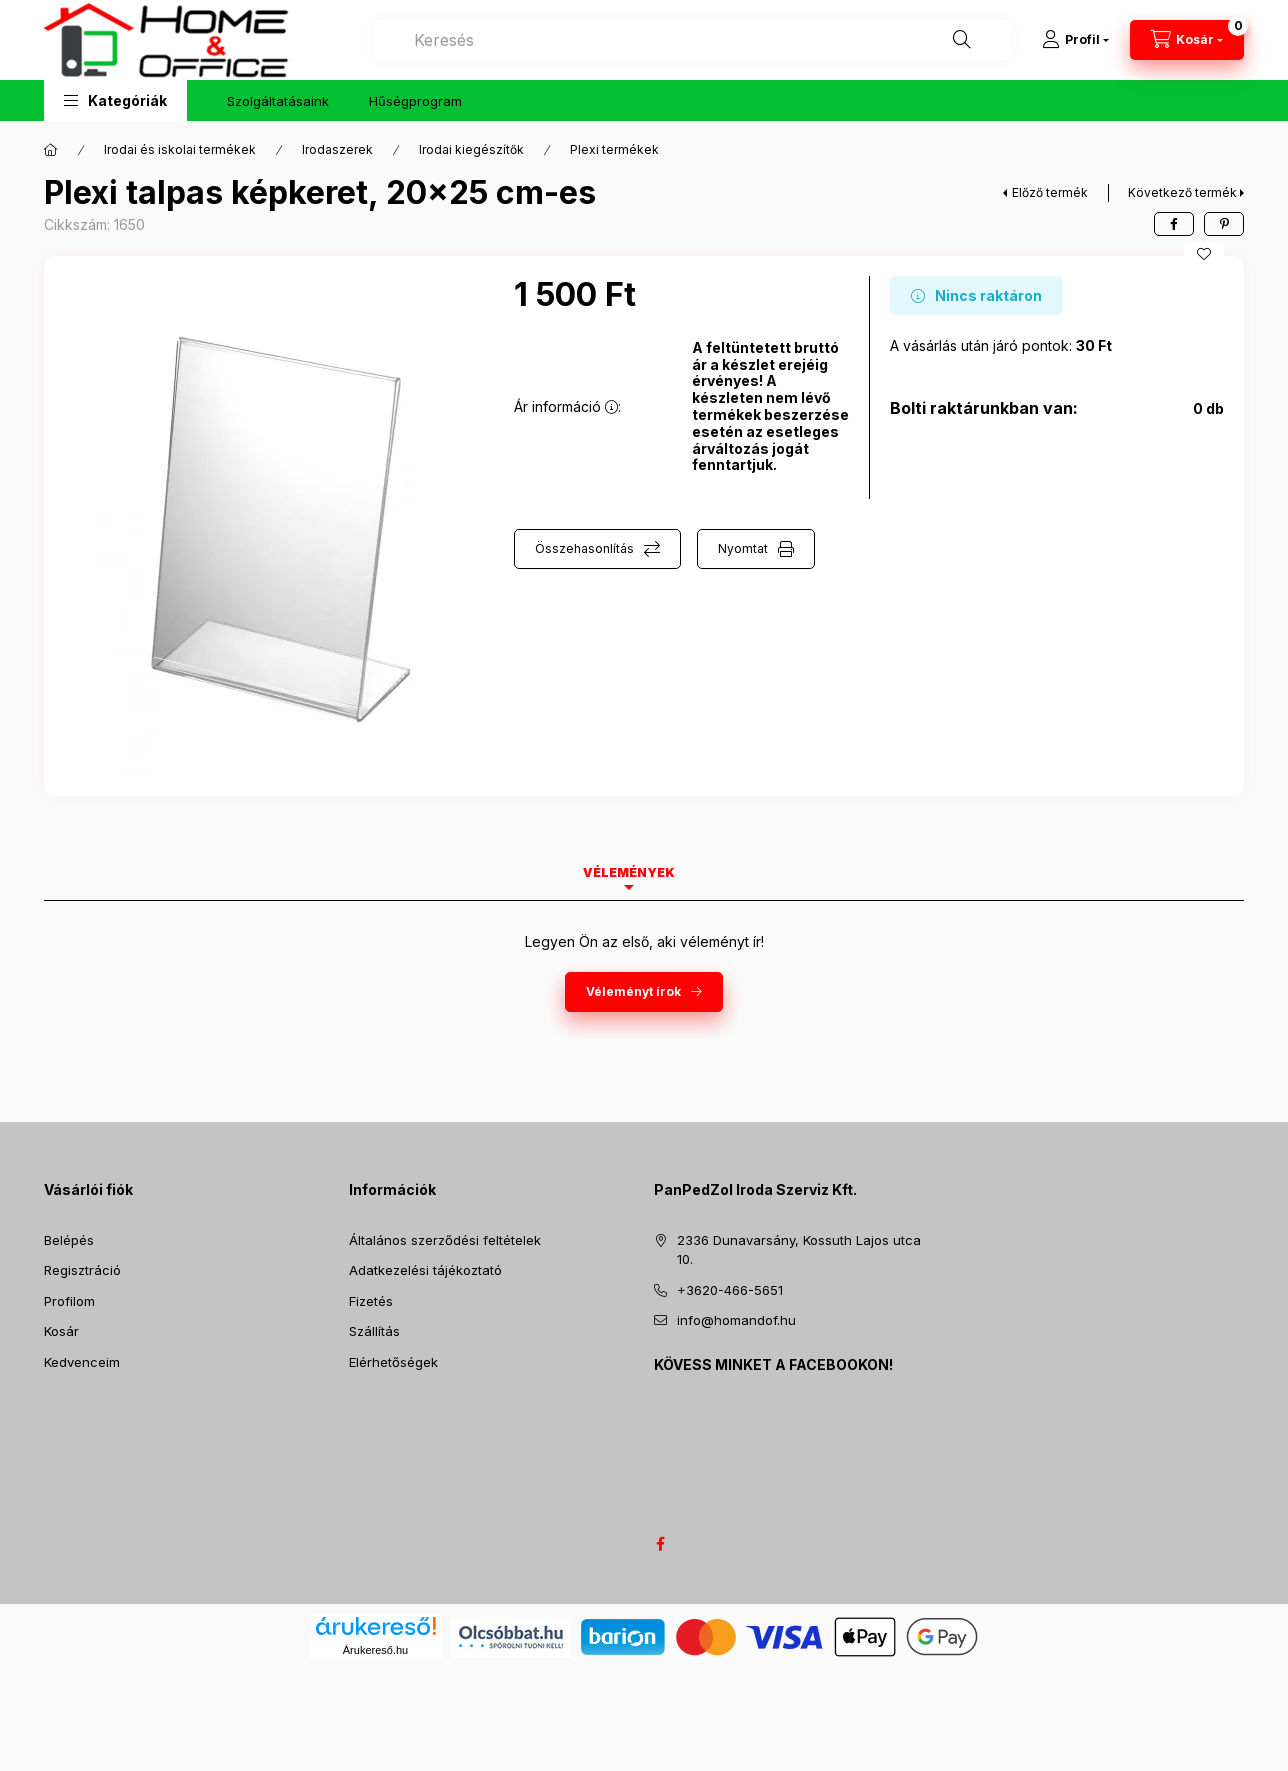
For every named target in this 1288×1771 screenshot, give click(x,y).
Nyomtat (743, 548)
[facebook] (1174, 224)
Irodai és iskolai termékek (180, 149)
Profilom (69, 1301)
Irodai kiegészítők (471, 149)
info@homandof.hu (736, 1320)
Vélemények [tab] (629, 872)
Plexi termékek (614, 149)
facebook (660, 1544)
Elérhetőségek (393, 1362)
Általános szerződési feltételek (445, 1240)
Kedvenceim (82, 1362)
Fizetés (371, 1301)
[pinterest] (1224, 224)
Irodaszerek (337, 149)
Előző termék (1050, 192)
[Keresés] (962, 40)
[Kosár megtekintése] (1187, 40)
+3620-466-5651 (730, 1290)
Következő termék (1182, 192)
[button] (115, 100)
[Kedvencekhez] (1204, 254)
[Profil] (1075, 40)
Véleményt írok (633, 991)
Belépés (69, 1240)
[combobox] (692, 40)
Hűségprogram (415, 101)
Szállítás (374, 1331)
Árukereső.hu (375, 1650)
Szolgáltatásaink (278, 101)
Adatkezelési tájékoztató (425, 1270)
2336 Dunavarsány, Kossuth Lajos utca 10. (799, 1250)
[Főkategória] (51, 150)
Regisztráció (82, 1270)
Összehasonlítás (584, 548)
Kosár (61, 1331)
